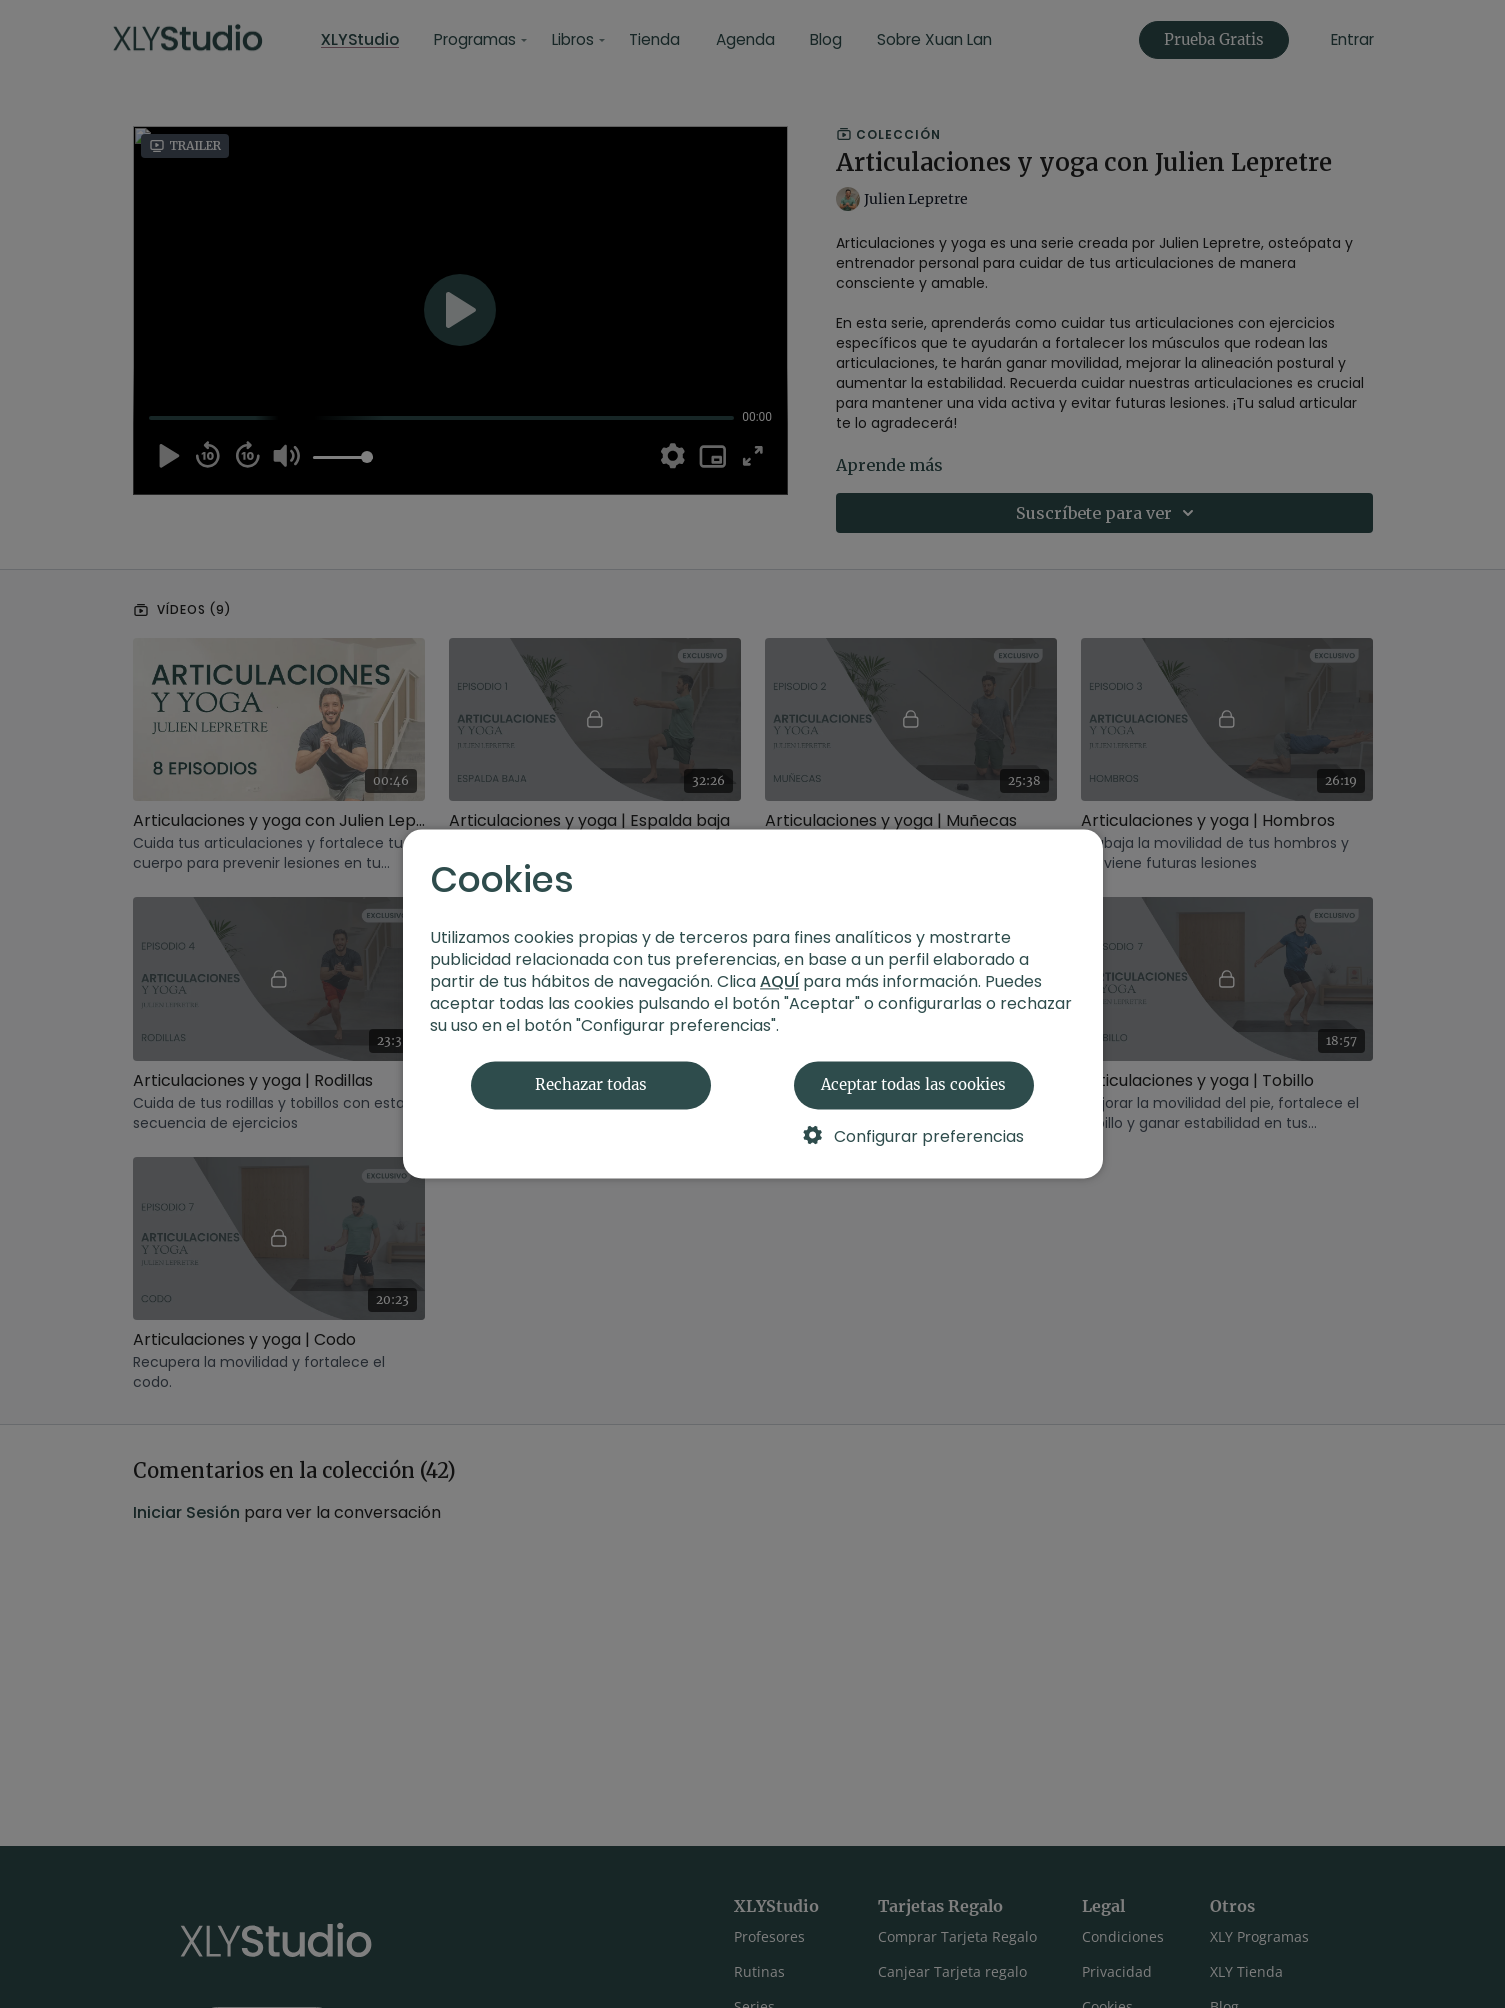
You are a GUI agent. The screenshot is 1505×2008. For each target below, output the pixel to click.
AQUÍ (779, 982)
